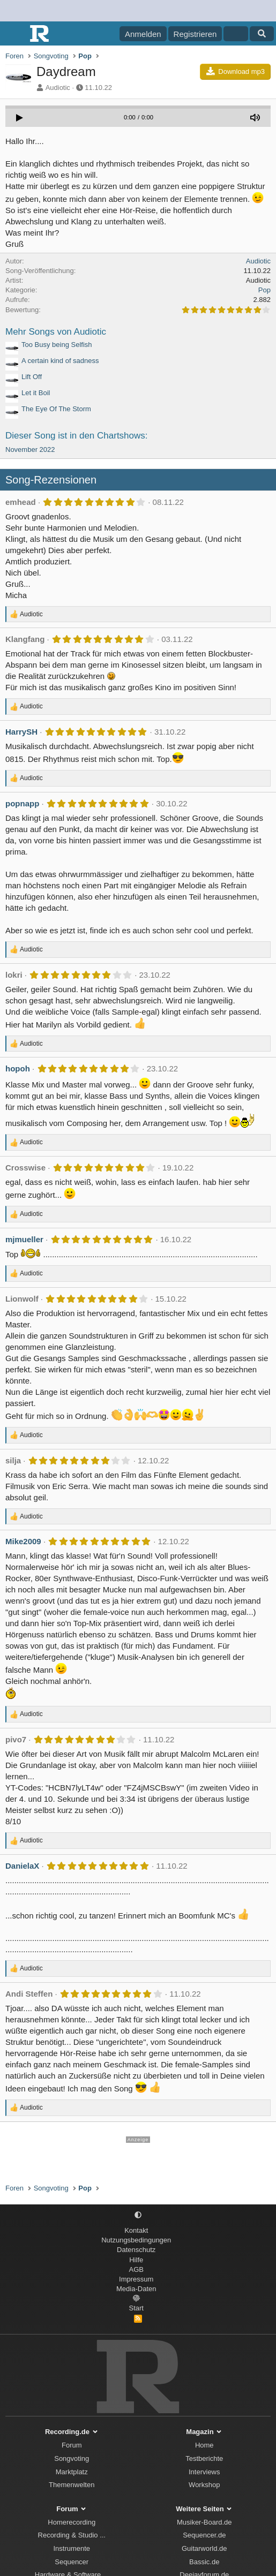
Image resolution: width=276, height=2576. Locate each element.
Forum (72, 2445)
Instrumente (71, 2548)
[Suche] (262, 33)
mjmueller (24, 1239)
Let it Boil (35, 393)
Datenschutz (136, 2250)
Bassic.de (204, 2562)
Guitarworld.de (204, 2548)
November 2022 (30, 449)
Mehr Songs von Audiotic (55, 332)
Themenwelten (71, 2485)
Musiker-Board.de (204, 2522)
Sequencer (71, 2562)
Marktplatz (72, 2472)
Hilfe (136, 2260)
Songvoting (71, 2458)
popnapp (22, 803)
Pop (264, 290)
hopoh (17, 1068)
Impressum (136, 2279)
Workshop (204, 2485)
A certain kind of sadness (60, 361)
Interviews (204, 2472)
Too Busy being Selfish (56, 345)
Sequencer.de (204, 2535)
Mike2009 (23, 1541)
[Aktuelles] (235, 33)
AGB (136, 2269)
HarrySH (21, 731)
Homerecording (71, 2522)
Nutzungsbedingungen (136, 2240)
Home (204, 2445)
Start (136, 2308)
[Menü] (14, 34)
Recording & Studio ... (72, 2535)
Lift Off (31, 377)
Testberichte (204, 2458)
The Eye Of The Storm (56, 409)
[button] (138, 2215)
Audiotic (58, 88)
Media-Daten (136, 2289)
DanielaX (22, 1865)
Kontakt (136, 2230)
